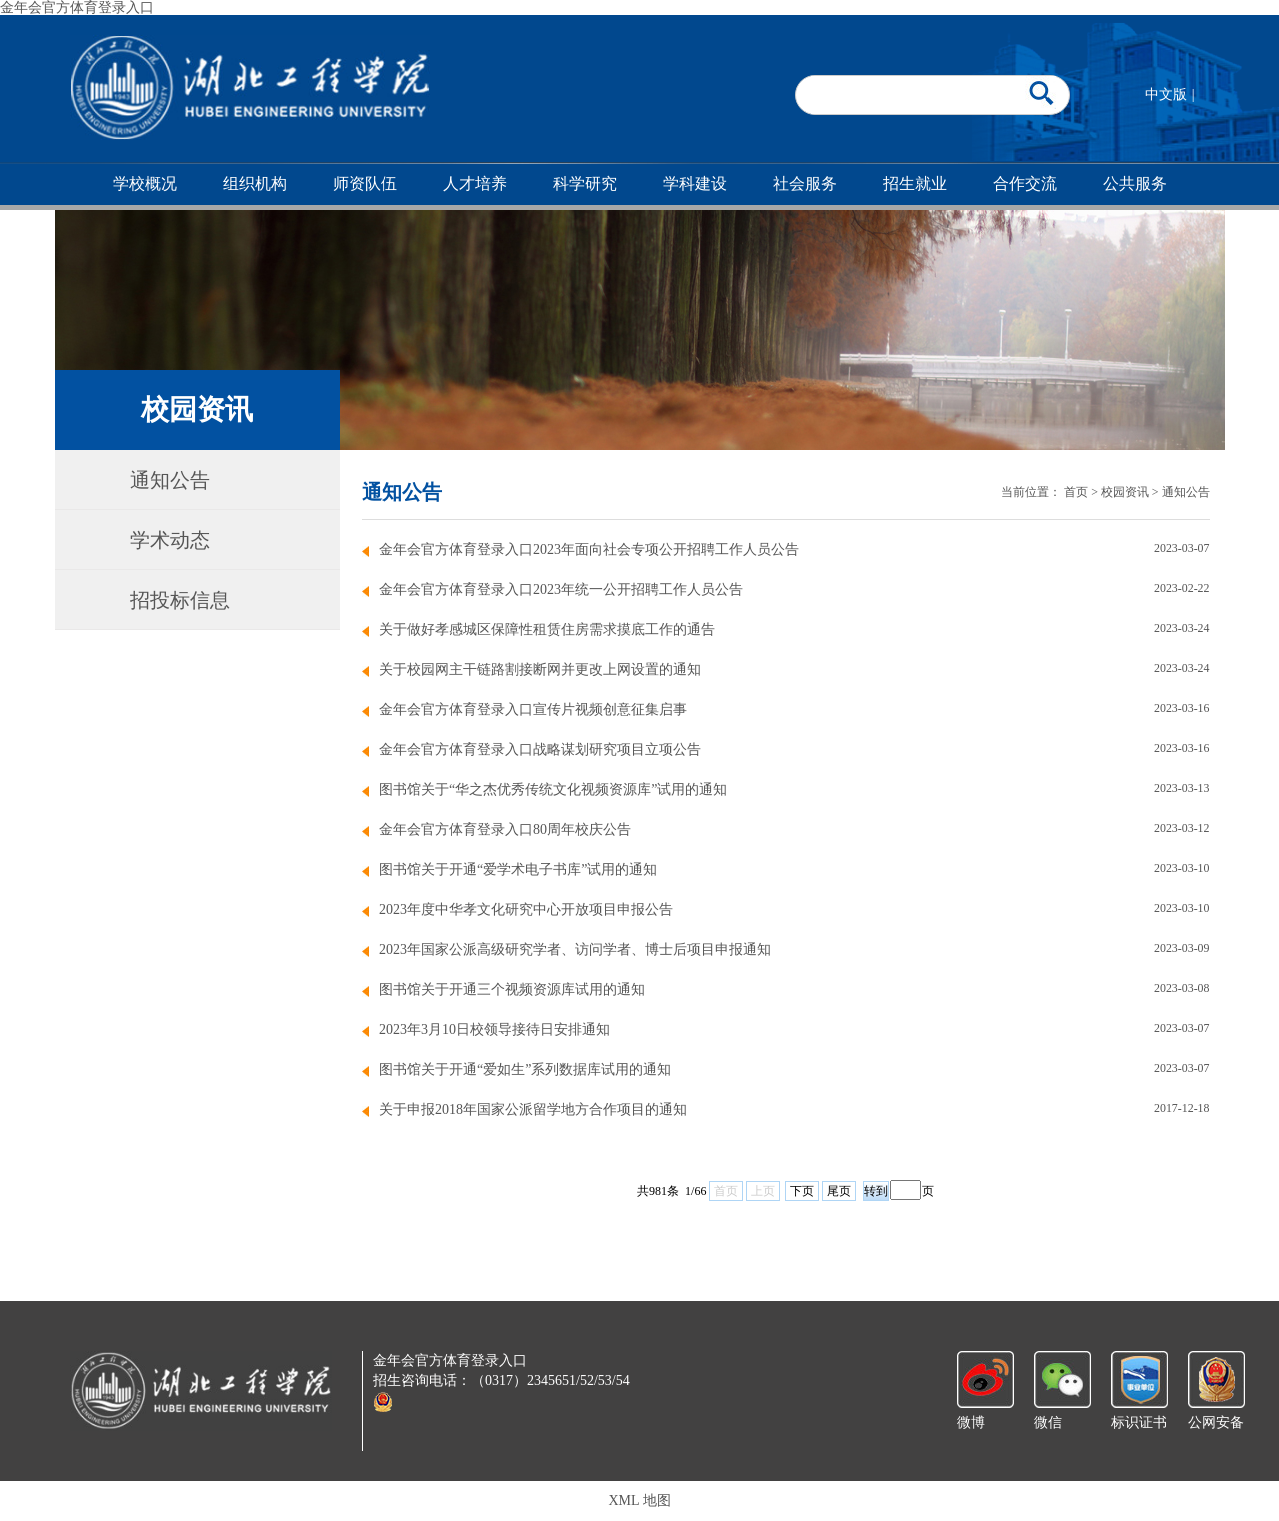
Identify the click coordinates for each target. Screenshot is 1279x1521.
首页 (1076, 492)
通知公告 (170, 480)
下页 (802, 1191)
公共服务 (1135, 183)
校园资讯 (1125, 492)
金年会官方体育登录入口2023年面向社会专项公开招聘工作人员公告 (589, 549)
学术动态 (170, 540)
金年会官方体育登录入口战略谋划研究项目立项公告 (540, 749)
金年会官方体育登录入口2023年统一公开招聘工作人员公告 (561, 589)
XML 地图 (639, 1500)
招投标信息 (180, 600)
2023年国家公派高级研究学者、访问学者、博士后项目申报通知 (575, 949)
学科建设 (695, 183)
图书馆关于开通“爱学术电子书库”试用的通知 (518, 869)
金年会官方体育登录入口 (77, 7)
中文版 (1166, 94)
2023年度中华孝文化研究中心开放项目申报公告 (526, 909)
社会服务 (805, 183)
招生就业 (915, 183)
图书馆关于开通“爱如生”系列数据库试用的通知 (525, 1069)
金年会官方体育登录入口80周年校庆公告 (505, 829)
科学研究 (585, 183)
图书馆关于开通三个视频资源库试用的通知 (512, 989)
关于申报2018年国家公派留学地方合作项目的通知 (533, 1109)
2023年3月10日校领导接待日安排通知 (494, 1029)
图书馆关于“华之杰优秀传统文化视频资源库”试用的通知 (553, 789)
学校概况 (145, 183)
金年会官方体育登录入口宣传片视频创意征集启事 (533, 709)
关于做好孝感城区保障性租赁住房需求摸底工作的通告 (547, 629)
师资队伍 (365, 183)
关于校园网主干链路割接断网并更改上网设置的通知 (540, 669)
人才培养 (475, 183)
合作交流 (1025, 183)
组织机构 (255, 183)
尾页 (839, 1191)
